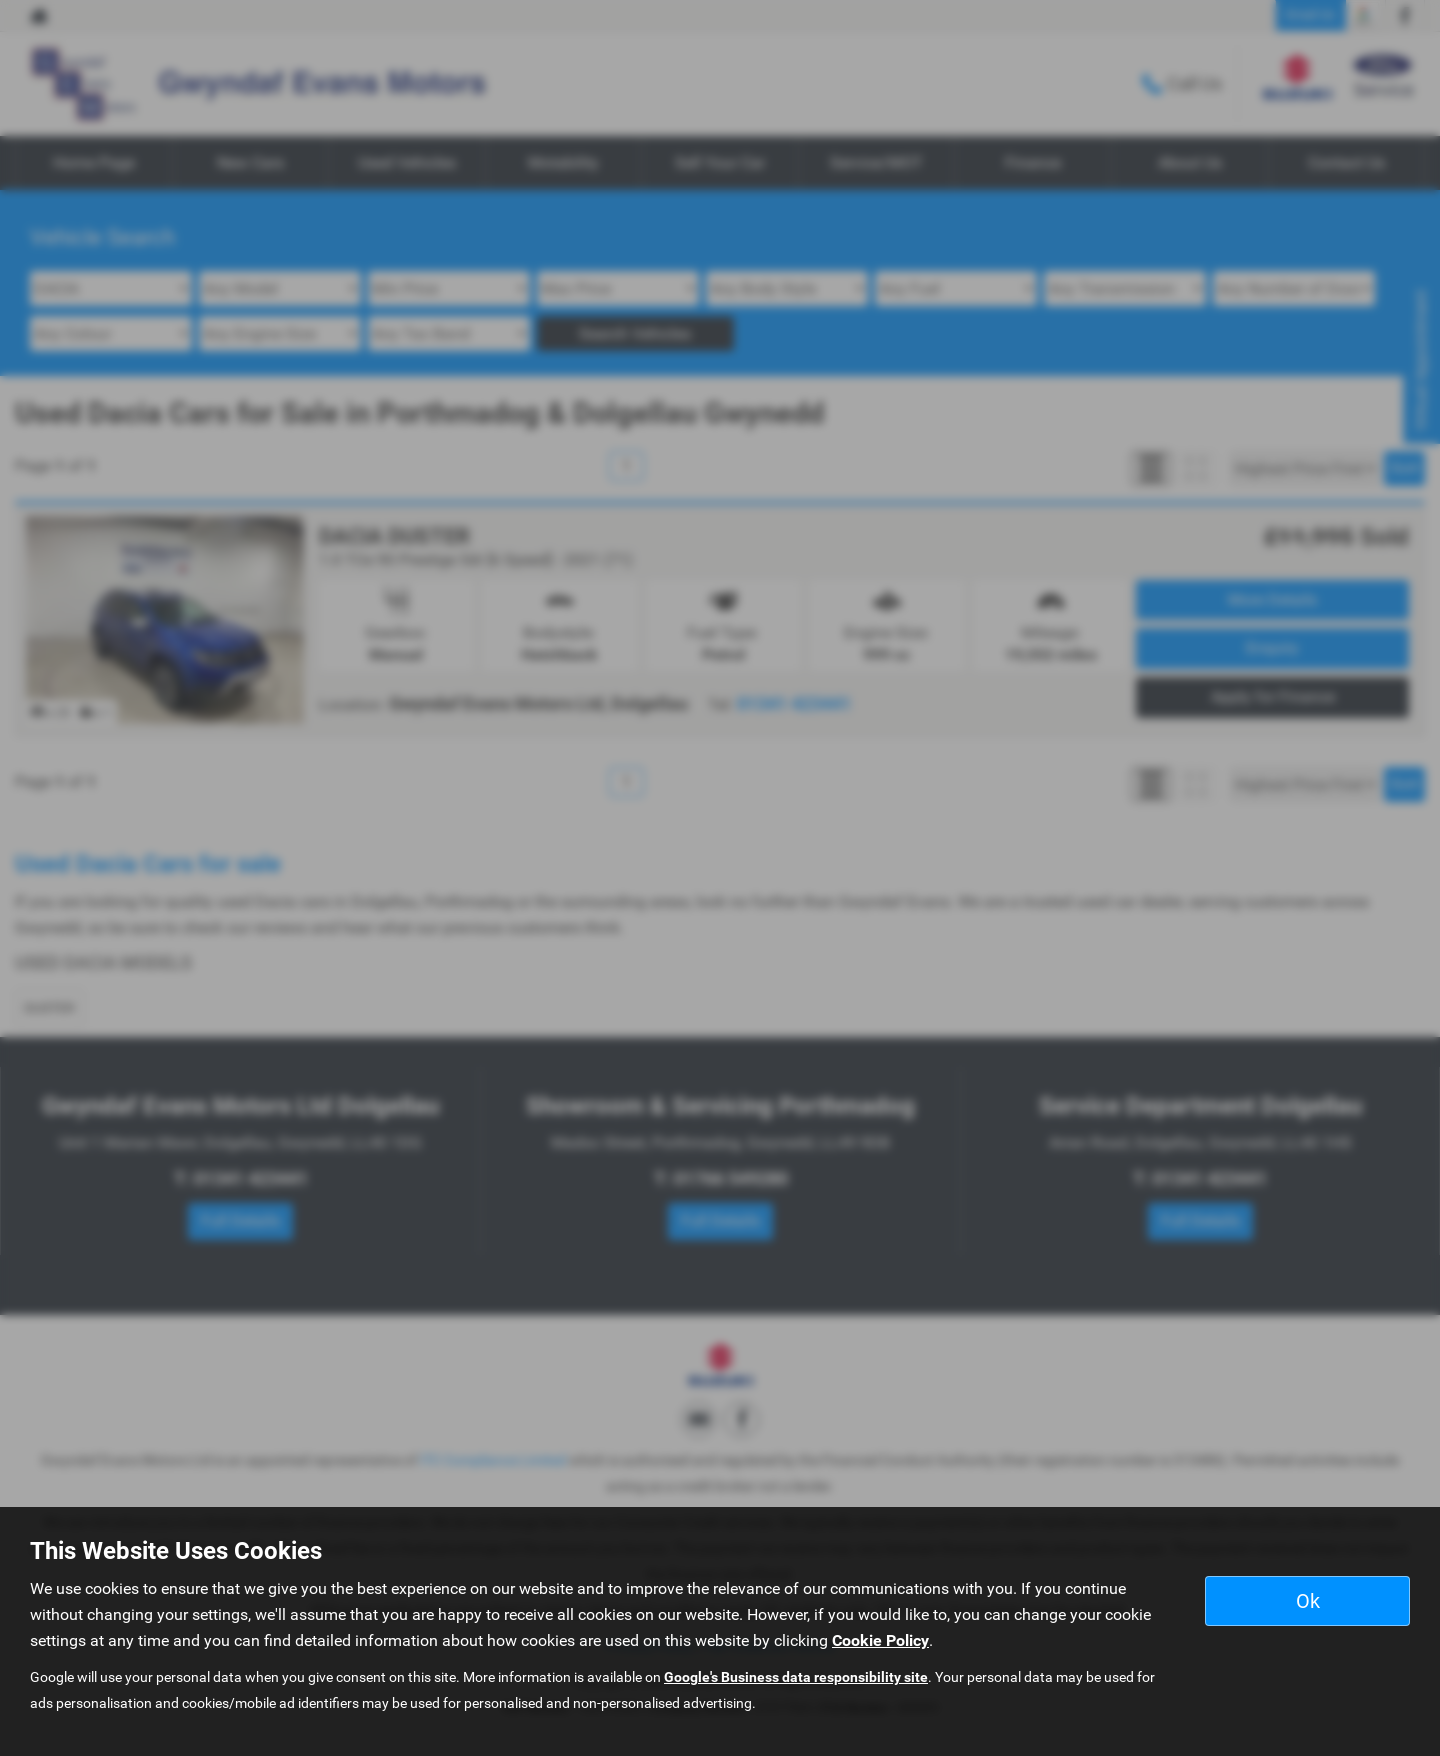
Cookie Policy (880, 1640)
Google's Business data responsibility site (796, 1677)
